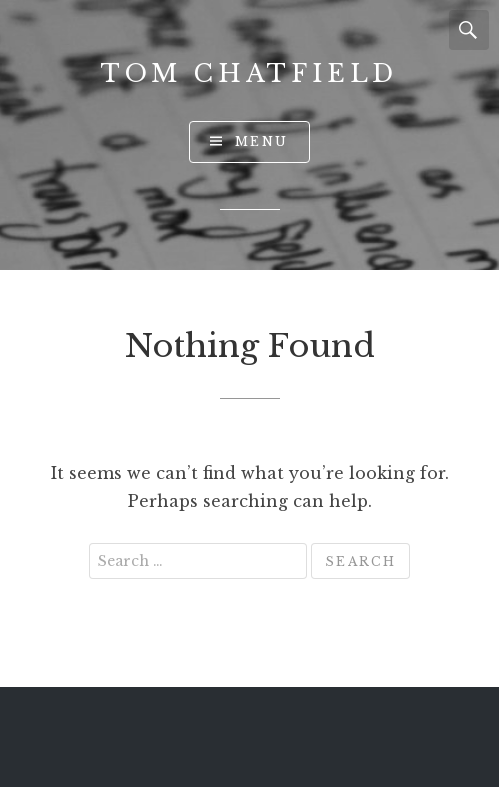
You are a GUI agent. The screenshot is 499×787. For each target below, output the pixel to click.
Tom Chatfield (249, 73)
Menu (262, 141)
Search (469, 30)
